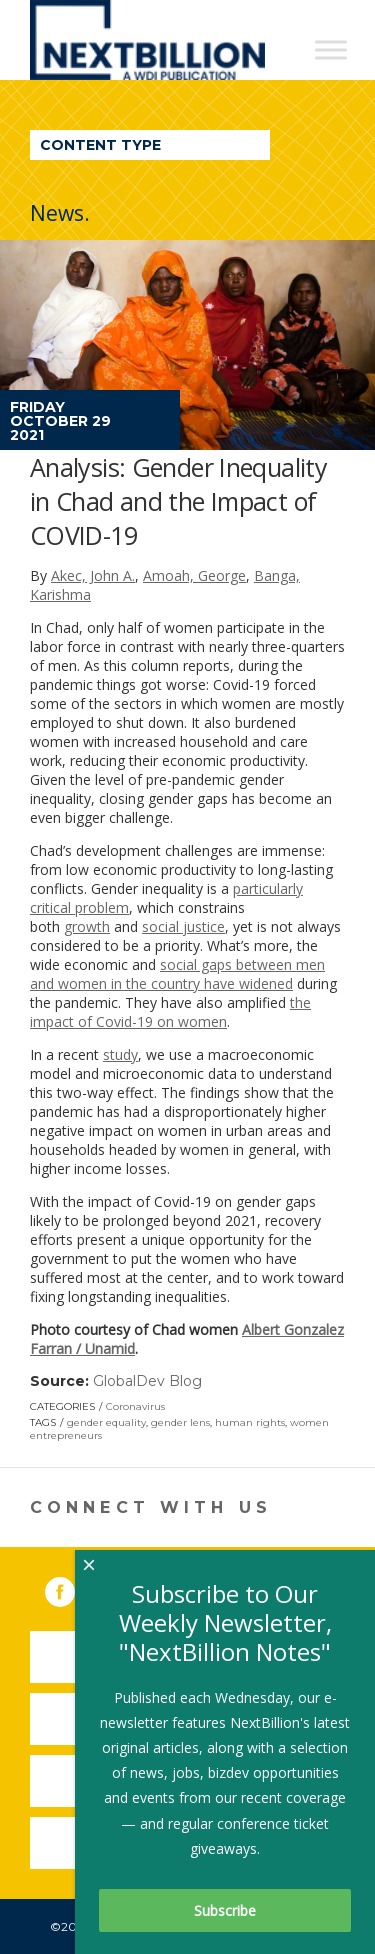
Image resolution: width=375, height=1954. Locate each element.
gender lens (180, 1422)
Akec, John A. (93, 575)
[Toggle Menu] (331, 49)
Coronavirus (135, 1406)
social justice (183, 926)
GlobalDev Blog (147, 1381)
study (120, 1054)
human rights (250, 1422)
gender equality (106, 1422)
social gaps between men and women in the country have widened (177, 974)
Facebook (74, 1588)
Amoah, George (194, 575)
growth (87, 926)
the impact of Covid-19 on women (170, 1012)
